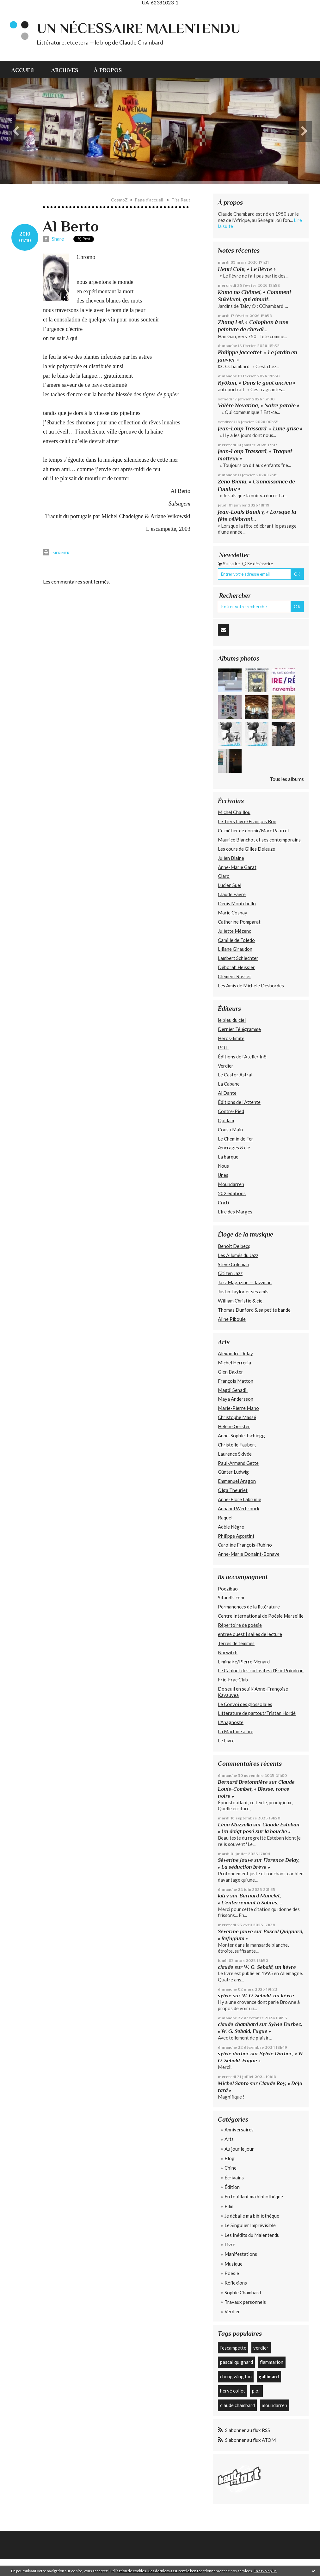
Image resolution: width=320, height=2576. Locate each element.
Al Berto (71, 226)
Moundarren (231, 1184)
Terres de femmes (236, 1643)
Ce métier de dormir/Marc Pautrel (253, 830)
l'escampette (233, 2348)
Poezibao (228, 1588)
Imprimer (56, 552)
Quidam (226, 1120)
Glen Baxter (230, 1372)
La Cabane (229, 1084)
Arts (229, 2139)
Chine (231, 2168)
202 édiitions (232, 1193)
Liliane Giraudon (235, 949)
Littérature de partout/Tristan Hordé (257, 1713)
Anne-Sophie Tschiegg (241, 1435)
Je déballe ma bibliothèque (252, 2216)
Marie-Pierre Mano (238, 1408)
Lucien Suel (229, 885)
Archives (64, 70)
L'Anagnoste (230, 1722)
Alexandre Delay (235, 1353)
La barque (228, 1156)
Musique (234, 2264)
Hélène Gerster (234, 1426)
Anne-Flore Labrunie (239, 1499)
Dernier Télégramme (239, 1029)
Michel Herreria (234, 1362)
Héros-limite (231, 1038)
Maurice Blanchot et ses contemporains (259, 839)
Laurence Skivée (235, 1454)
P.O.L (223, 1047)
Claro (224, 876)
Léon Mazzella (235, 1825)
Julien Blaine (231, 858)
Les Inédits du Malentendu (252, 2235)
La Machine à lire (235, 1731)
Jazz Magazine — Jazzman (245, 1282)
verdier (260, 2348)
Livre (230, 2244)
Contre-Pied (231, 1111)
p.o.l (256, 2390)
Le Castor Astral (235, 1074)
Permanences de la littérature (249, 1606)
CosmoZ (119, 199)
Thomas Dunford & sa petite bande (254, 1310)
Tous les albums (287, 779)
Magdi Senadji (233, 1390)
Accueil (23, 70)
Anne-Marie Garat (237, 867)
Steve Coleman (233, 1264)
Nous (223, 1166)
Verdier (225, 1066)
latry (223, 1896)
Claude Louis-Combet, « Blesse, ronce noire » (256, 1789)
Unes (223, 1175)
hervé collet (232, 2390)
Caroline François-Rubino (245, 1545)
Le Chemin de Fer (235, 1138)
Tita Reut (180, 199)
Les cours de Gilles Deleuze (246, 849)
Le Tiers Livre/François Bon (247, 821)
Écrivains (234, 2177)
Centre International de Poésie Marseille (261, 1616)
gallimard (269, 2376)
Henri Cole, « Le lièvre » (247, 269)
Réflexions (236, 2282)
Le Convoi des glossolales (245, 1704)
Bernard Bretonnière (243, 1782)
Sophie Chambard (243, 2292)
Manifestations (241, 2254)
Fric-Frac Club (233, 1679)
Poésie (232, 2273)
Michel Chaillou (234, 812)
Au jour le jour (239, 2149)
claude (225, 1967)
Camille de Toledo (236, 940)
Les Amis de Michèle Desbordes (251, 985)
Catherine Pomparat (239, 922)
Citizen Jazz (230, 1273)
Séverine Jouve (235, 1860)
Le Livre (226, 1740)
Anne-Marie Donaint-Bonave (249, 1554)
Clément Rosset (234, 976)
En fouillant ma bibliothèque (254, 2196)
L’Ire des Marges (235, 1211)
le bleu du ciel (232, 1020)
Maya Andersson (235, 1399)
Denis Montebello (237, 903)
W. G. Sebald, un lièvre (270, 1967)
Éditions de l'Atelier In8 (242, 1056)
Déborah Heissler (236, 967)
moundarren (274, 2405)
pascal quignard (236, 2362)
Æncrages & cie (234, 1147)
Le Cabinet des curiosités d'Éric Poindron (261, 1670)
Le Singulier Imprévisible (250, 2225)
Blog (230, 2158)
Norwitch (227, 1652)
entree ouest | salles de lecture (250, 1634)
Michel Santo (233, 2083)
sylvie (224, 1995)
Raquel (225, 1517)
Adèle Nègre (231, 1527)
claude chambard (238, 2024)
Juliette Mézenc (234, 931)
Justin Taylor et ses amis (243, 1291)
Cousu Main (230, 1129)
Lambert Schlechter (238, 958)
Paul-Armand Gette (238, 1463)
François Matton (235, 1381)
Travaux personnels (245, 2302)
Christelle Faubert (237, 1444)
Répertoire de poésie (240, 1625)
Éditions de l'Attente (239, 1102)
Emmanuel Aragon (237, 1481)
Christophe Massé (237, 1417)
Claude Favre (232, 894)
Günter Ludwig (233, 1472)
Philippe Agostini (236, 1536)
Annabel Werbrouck (238, 1508)
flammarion (271, 2362)
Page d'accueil (149, 199)
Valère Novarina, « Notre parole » (258, 405)
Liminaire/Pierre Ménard (244, 1661)
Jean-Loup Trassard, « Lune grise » (260, 428)
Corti (223, 1202)
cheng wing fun (236, 2376)
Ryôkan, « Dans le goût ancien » (257, 383)
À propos (108, 70)
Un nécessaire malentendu (138, 28)
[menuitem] (27, 69)
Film (229, 2206)
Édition (232, 2187)
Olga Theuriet (233, 1490)
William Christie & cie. (240, 1300)
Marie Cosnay (232, 912)
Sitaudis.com (231, 1597)
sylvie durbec (233, 2054)
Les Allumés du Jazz (238, 1255)
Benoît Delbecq (234, 1246)
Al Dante (227, 1093)
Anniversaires (239, 2129)
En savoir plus (265, 2570)
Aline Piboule (232, 1319)
